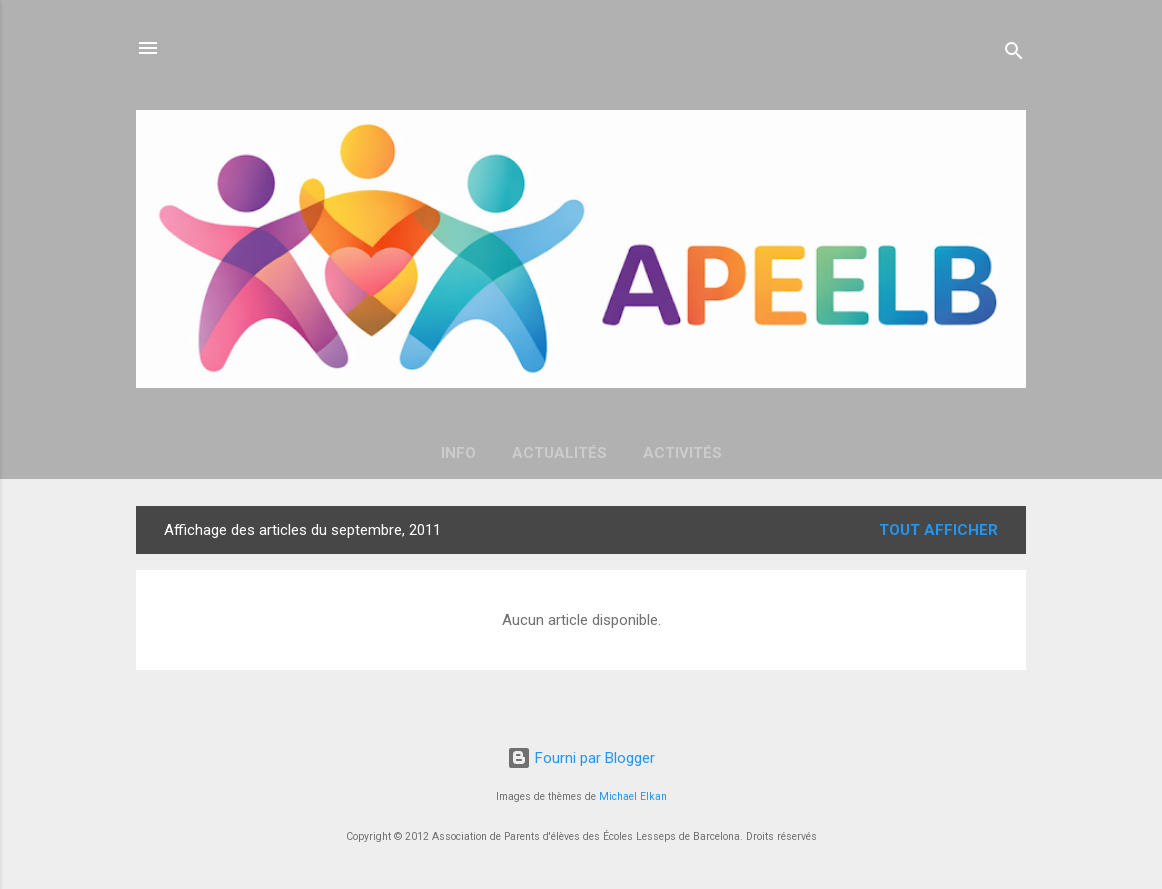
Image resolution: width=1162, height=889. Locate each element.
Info (458, 453)
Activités (682, 453)
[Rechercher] (1014, 54)
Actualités (559, 453)
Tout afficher (938, 530)
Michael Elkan (633, 796)
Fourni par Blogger (581, 758)
